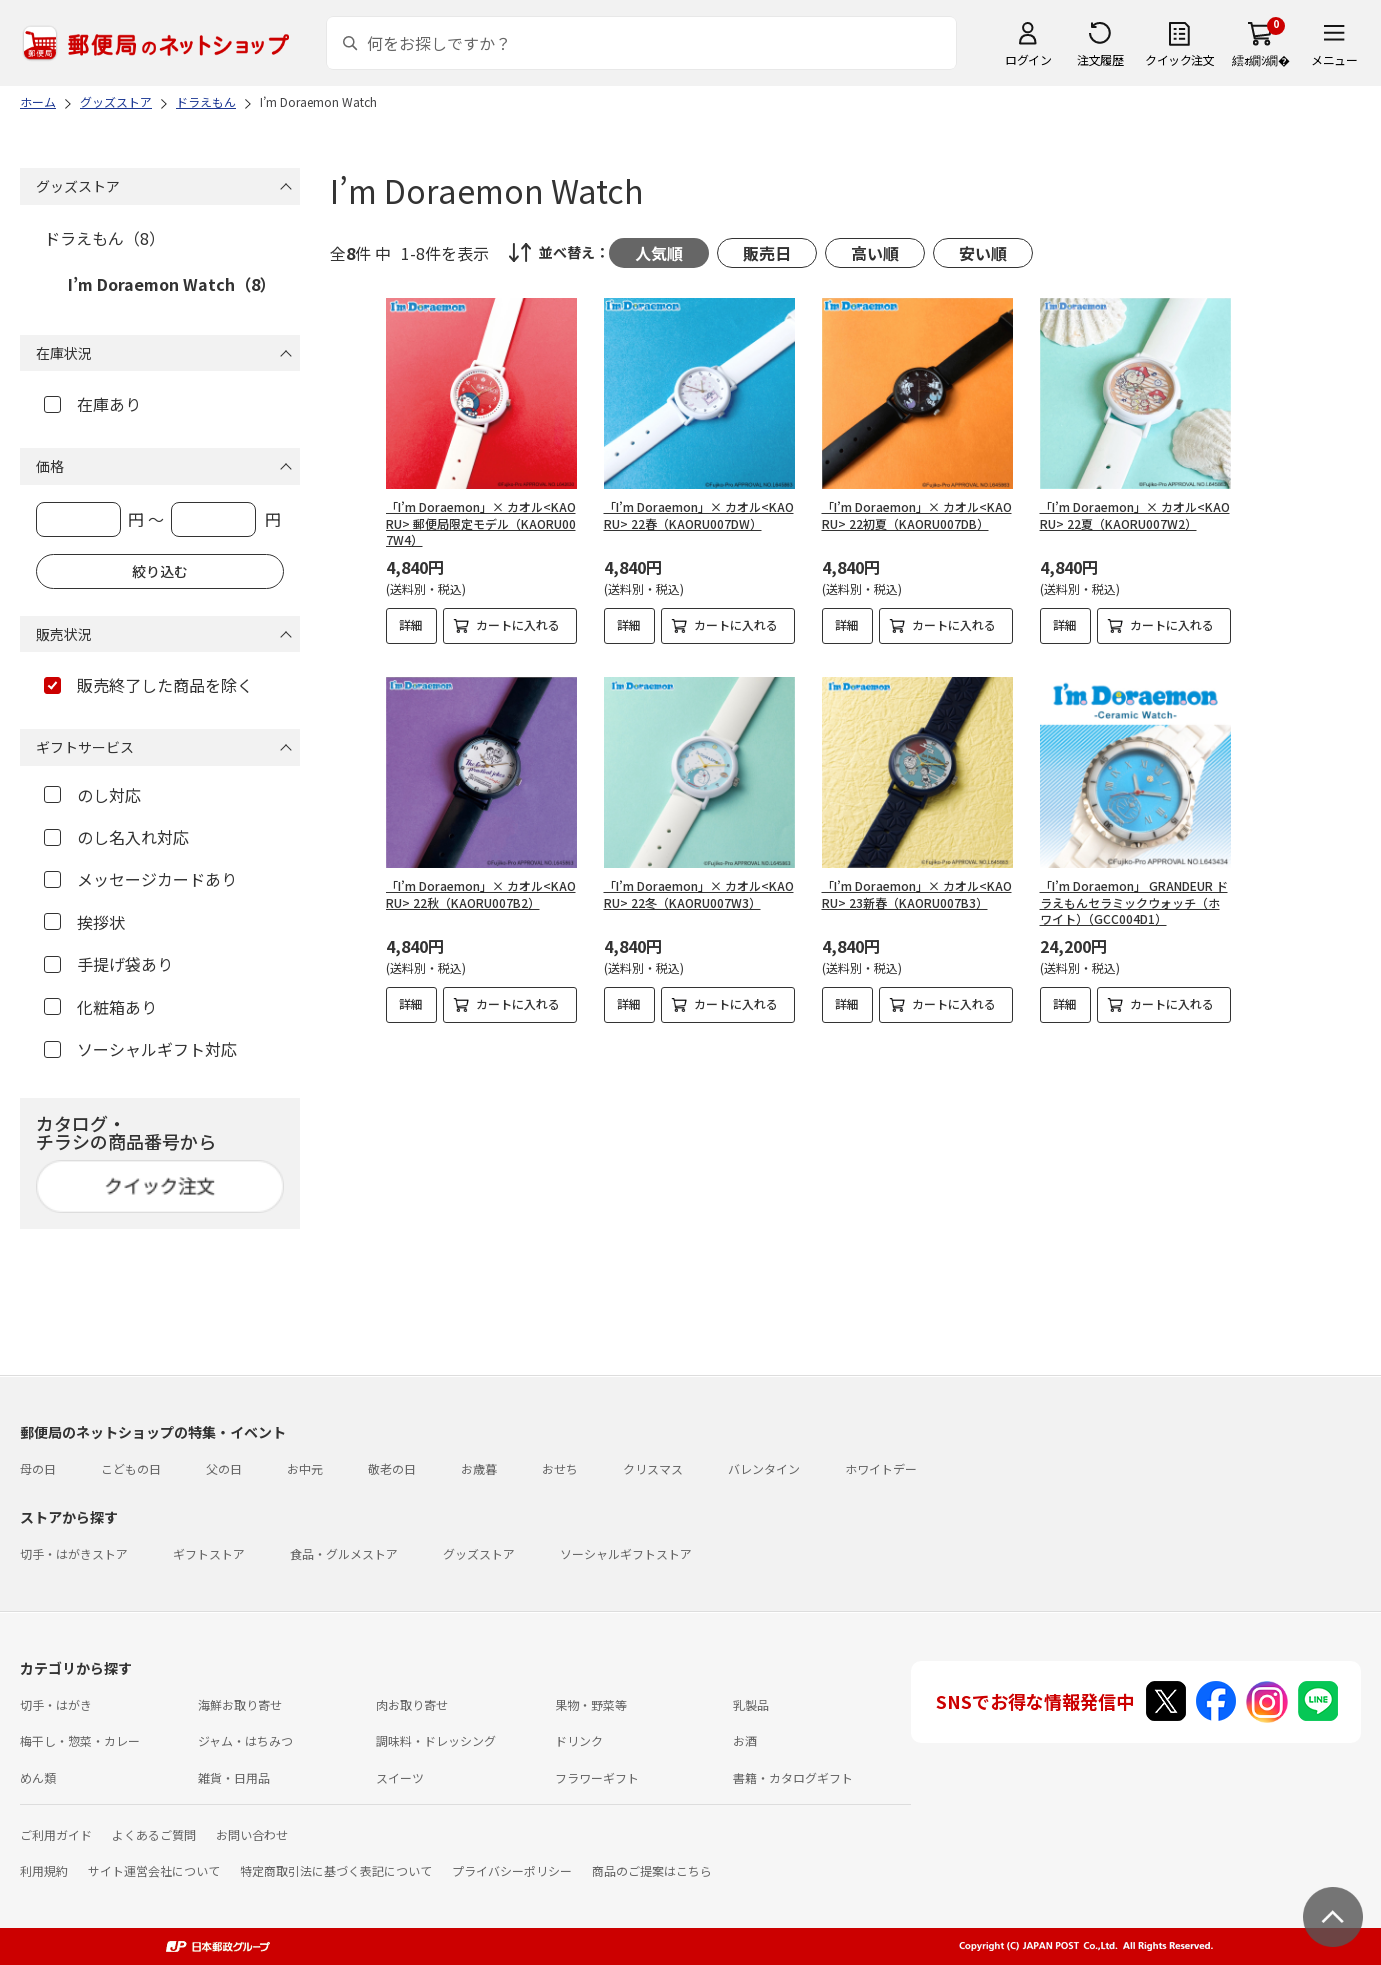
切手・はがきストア (74, 1553)
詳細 (411, 624)
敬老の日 (392, 1468)
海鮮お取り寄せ (240, 1704)
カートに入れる (518, 624)
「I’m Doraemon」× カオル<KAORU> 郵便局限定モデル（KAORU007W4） (481, 523)
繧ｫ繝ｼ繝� (1260, 59)
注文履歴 (1100, 59)
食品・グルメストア (344, 1553)
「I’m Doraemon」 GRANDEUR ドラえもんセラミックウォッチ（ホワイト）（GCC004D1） (1134, 902)
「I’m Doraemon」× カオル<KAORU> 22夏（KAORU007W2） (1135, 515)
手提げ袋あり (108, 964)
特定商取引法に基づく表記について (336, 1870)
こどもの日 (131, 1468)
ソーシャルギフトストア (626, 1553)
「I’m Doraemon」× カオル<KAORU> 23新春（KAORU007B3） (917, 894)
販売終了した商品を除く (148, 685)
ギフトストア (209, 1553)
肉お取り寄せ (412, 1704)
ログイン (1028, 59)
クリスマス (653, 1468)
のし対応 (92, 795)
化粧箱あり (100, 1007)
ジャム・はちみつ (245, 1740)
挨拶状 (84, 922)
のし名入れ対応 (116, 837)
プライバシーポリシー (512, 1870)
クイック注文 (1179, 59)
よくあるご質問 (154, 1834)
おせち (560, 1468)
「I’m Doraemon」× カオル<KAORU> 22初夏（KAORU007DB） (917, 515)
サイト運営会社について (154, 1870)
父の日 (224, 1468)
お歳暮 (479, 1468)
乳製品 (751, 1704)
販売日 (767, 253)
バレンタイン (764, 1468)
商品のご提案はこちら (652, 1870)
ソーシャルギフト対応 (140, 1049)
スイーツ (400, 1777)
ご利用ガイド (56, 1834)
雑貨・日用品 (234, 1777)
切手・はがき (56, 1704)
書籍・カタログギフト (793, 1777)
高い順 (875, 253)
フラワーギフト (597, 1777)
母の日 (38, 1468)
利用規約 (44, 1870)
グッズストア (479, 1553)
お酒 (745, 1740)
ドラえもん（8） (104, 238)
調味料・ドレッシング (436, 1740)
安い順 (983, 253)
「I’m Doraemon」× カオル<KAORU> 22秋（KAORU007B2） (481, 894)
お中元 (305, 1468)
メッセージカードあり (140, 879)
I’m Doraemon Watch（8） (172, 284)
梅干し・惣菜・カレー (80, 1740)
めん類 (38, 1777)
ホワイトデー (881, 1468)
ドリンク (579, 1740)
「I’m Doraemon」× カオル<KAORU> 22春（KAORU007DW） (699, 515)
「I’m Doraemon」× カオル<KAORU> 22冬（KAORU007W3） (699, 894)
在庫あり (92, 404)
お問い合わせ (252, 1834)
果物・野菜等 (591, 1704)
